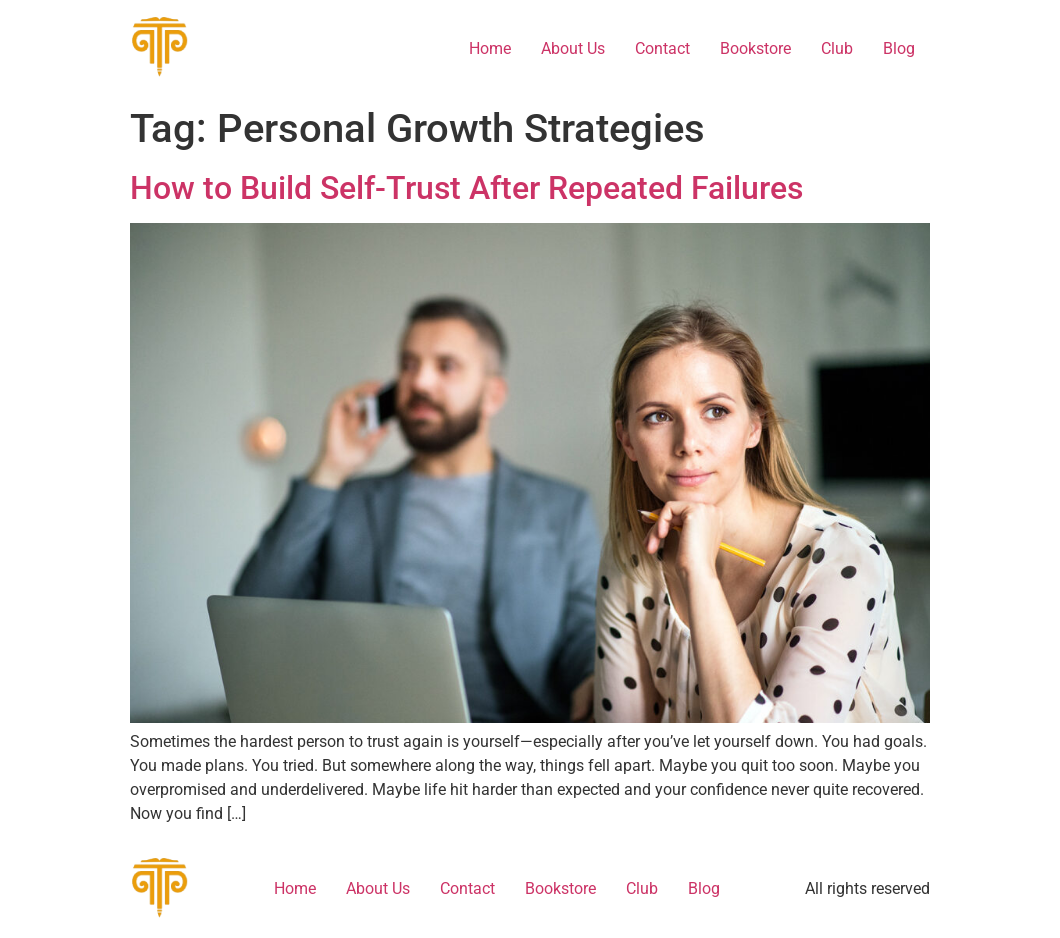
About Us (573, 48)
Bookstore (755, 48)
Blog (899, 48)
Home (490, 48)
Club (837, 48)
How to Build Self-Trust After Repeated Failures (466, 188)
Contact (662, 48)
